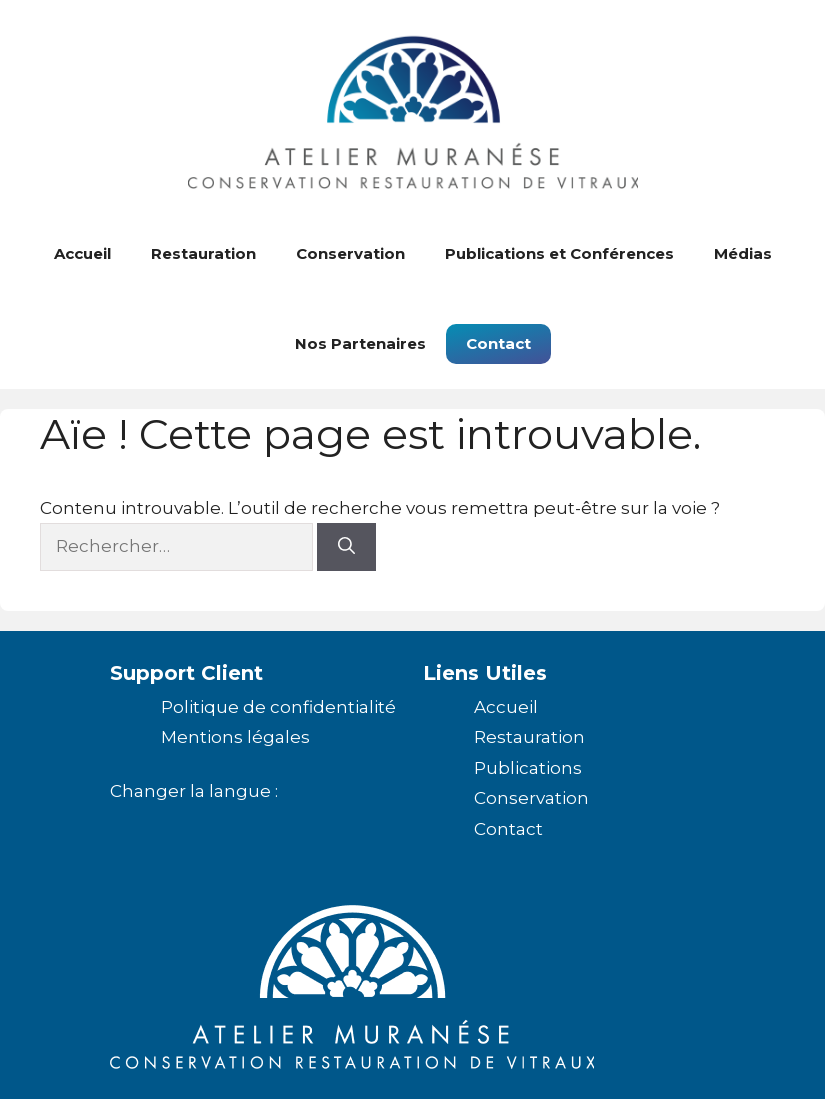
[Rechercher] (346, 547)
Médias (743, 253)
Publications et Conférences (559, 253)
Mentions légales (235, 737)
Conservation (350, 253)
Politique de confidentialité (278, 707)
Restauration (203, 253)
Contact (498, 343)
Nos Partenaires (360, 343)
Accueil (82, 253)
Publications (528, 768)
